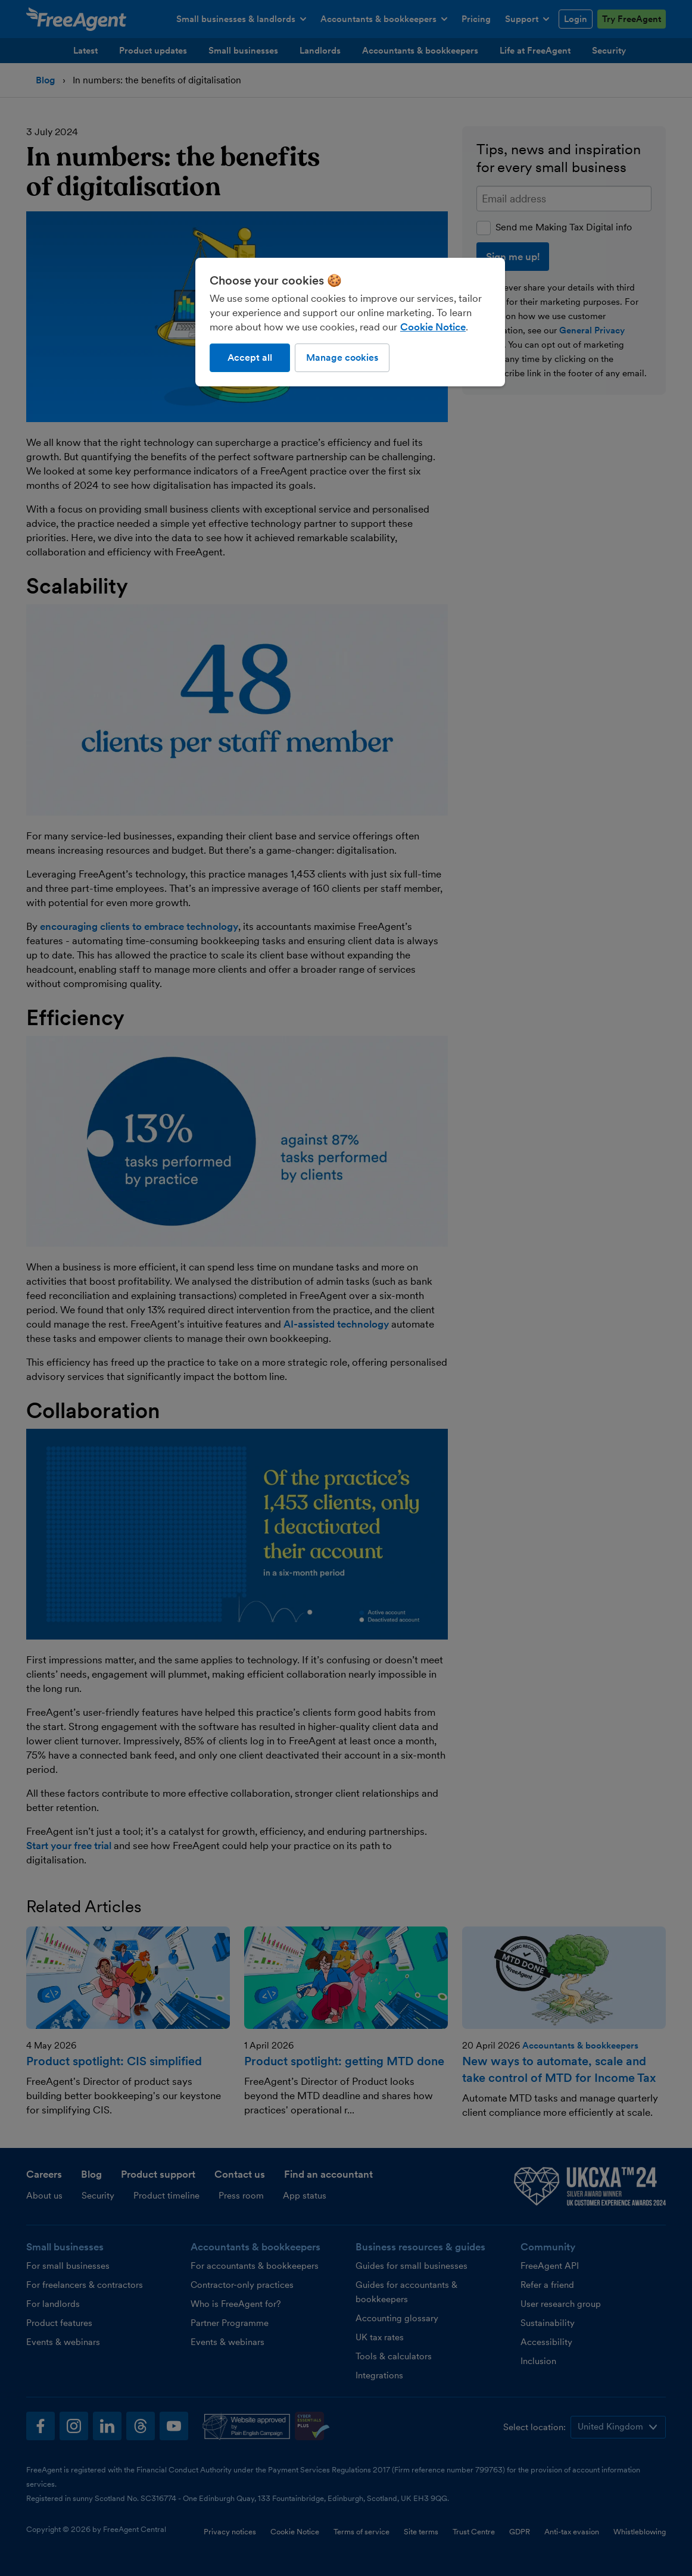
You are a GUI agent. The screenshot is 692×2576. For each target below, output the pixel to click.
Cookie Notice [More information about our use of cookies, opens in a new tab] (433, 327)
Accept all (249, 357)
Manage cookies (342, 357)
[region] (350, 322)
